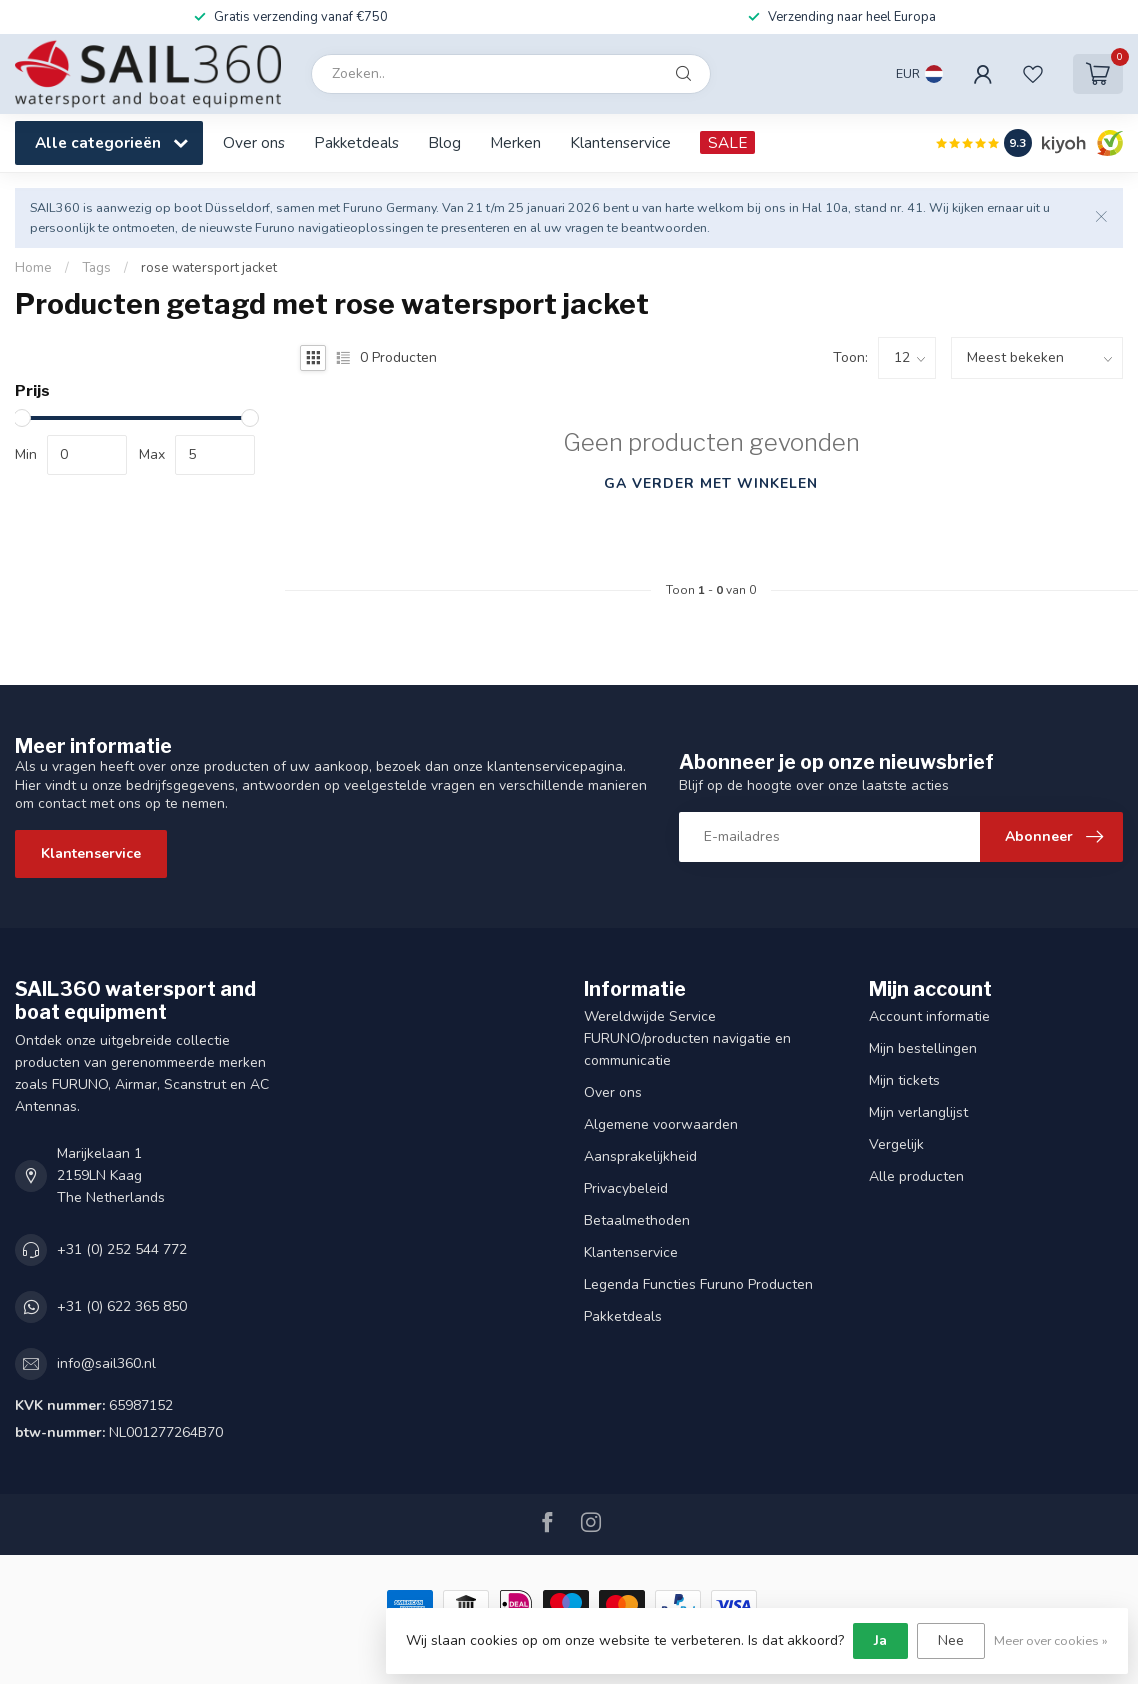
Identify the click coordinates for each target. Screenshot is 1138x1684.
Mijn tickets (904, 1080)
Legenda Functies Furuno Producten (698, 1284)
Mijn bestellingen (923, 1048)
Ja (880, 1640)
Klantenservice (620, 142)
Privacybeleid (626, 1188)
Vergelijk (896, 1144)
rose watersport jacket (209, 268)
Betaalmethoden (637, 1220)
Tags (96, 268)
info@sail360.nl (106, 1363)
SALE (727, 142)
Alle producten (916, 1176)
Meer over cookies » (1051, 1640)
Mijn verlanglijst (918, 1112)
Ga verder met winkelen (711, 483)
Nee (951, 1640)
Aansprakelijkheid (640, 1156)
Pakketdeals (356, 142)
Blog (444, 142)
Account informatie (929, 1016)
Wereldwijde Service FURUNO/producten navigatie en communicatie (687, 1038)
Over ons (254, 142)
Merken (515, 142)
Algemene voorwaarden (661, 1124)
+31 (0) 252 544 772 (122, 1249)
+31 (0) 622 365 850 (122, 1306)
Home (33, 268)
